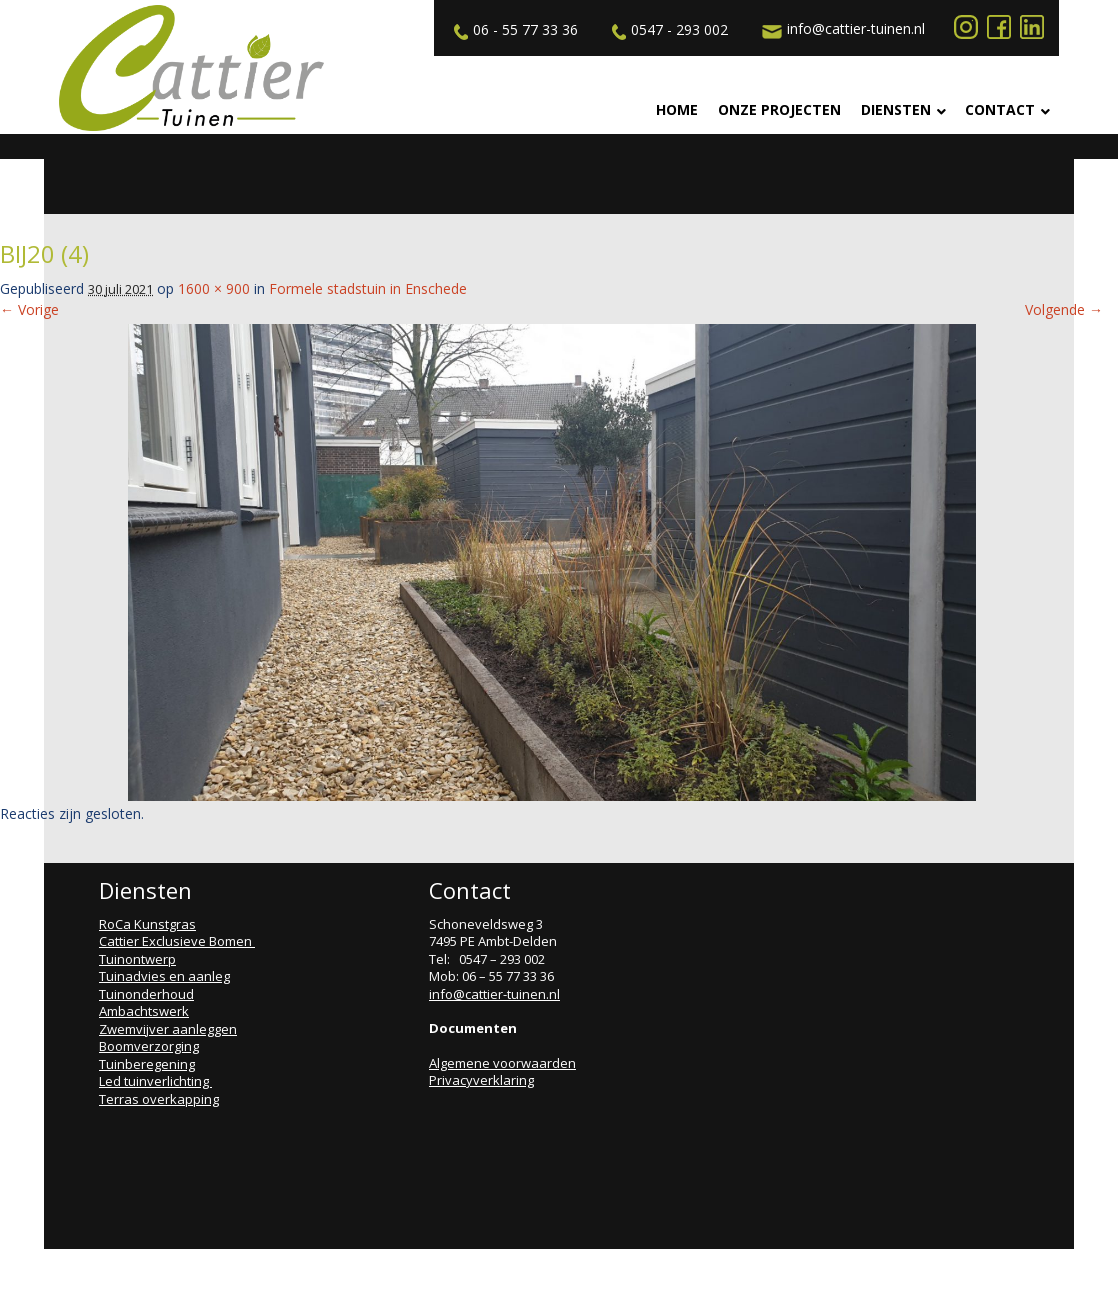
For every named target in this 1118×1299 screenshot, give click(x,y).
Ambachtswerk (144, 1011)
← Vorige (29, 309)
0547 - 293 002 (667, 30)
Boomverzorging (149, 1046)
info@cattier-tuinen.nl (841, 29)
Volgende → (1064, 309)
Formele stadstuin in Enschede (368, 288)
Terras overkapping (159, 1099)
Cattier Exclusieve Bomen (177, 941)
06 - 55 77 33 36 (513, 30)
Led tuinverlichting (155, 1081)
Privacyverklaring (481, 1080)
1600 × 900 (214, 288)
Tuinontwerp (137, 959)
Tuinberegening (147, 1064)
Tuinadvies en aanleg (164, 976)
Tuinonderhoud (146, 994)
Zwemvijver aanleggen (168, 1029)
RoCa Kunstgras (147, 924)
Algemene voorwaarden (502, 1063)
